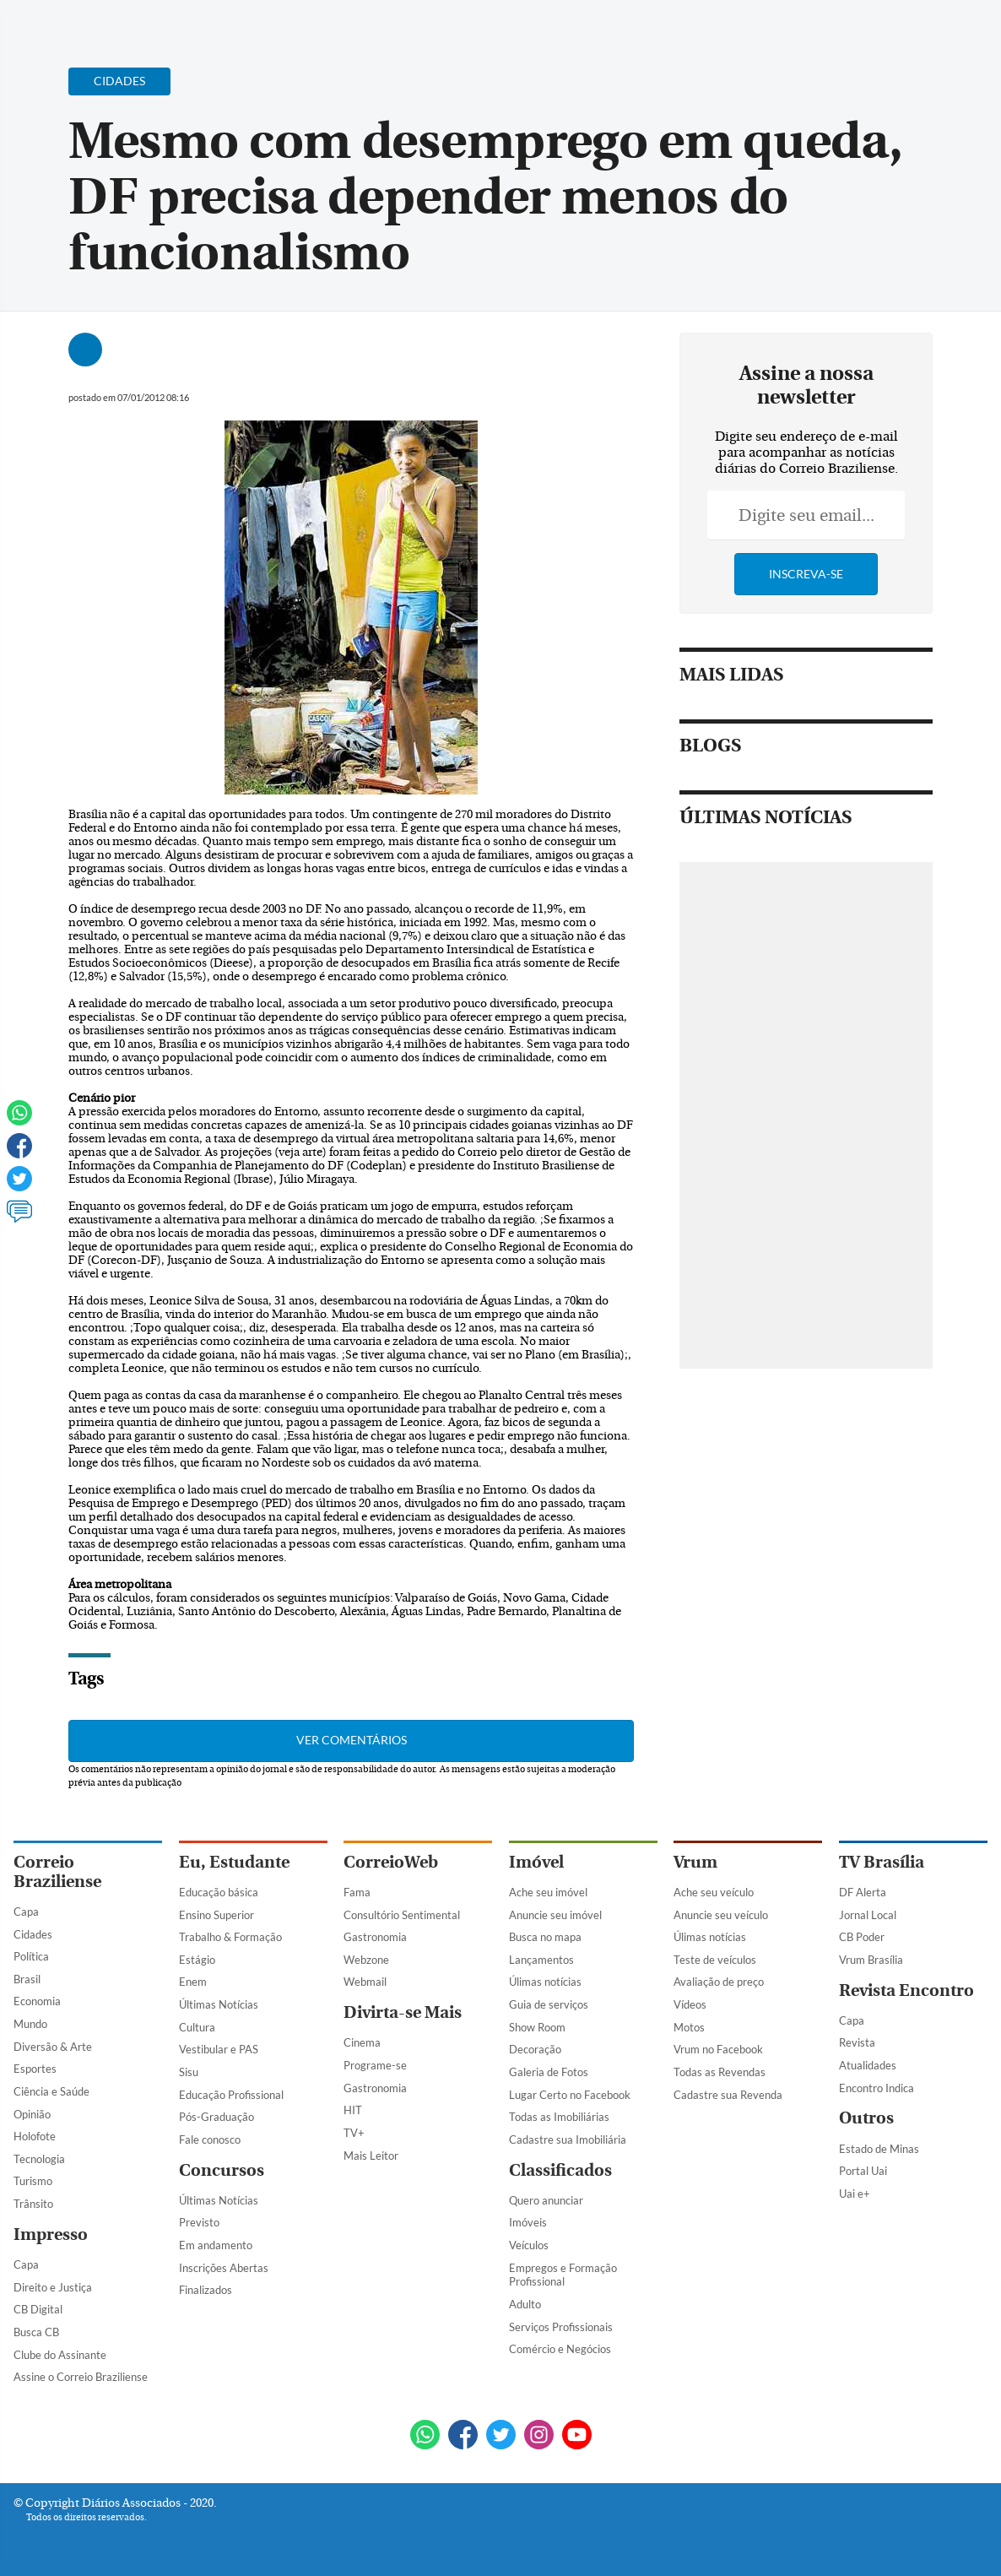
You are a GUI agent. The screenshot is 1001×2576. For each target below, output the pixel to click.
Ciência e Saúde (51, 2091)
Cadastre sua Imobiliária (567, 2139)
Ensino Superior (216, 1915)
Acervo (419, 23)
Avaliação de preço (719, 1981)
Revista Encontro (906, 1990)
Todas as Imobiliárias (559, 2116)
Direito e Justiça (53, 2287)
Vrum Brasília (871, 1959)
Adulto (525, 2304)
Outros (866, 2118)
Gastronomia (375, 1937)
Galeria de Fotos (548, 2072)
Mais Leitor (371, 2155)
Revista (857, 2042)
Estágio (197, 1959)
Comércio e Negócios (560, 2349)
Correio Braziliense (57, 1871)
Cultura (197, 2027)
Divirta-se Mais (403, 2012)
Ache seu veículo (714, 1892)
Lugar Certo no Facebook (569, 2094)
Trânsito (33, 2203)
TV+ (354, 2132)
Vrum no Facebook (718, 2049)
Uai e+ (854, 2193)
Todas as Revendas (720, 2072)
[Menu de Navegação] (45, 21)
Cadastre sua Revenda (728, 2094)
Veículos (529, 2245)
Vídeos (690, 2004)
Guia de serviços (548, 2004)
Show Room (537, 2027)
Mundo (30, 2024)
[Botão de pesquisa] (95, 21)
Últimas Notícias (218, 2004)
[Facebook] (878, 28)
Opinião (32, 2114)
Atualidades (867, 2065)
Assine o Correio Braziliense (81, 2376)
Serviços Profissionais (561, 2327)
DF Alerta (862, 1892)
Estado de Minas (879, 2149)
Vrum (695, 1862)
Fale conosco (210, 2139)
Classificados (560, 2170)
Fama (357, 1892)
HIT (353, 2110)
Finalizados (205, 2290)
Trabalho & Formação (230, 1937)
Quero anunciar (546, 2200)
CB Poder (862, 1937)
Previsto (199, 2222)
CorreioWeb (391, 1862)
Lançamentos (541, 1959)
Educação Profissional (231, 2094)
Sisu (188, 2072)
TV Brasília (881, 1862)
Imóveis (528, 2222)
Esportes (35, 2068)
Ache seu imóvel (548, 1892)
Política (31, 1956)
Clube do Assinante (60, 2355)
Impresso (51, 2234)
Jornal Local (867, 1915)
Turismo (33, 2181)
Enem (193, 1981)
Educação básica (218, 1892)
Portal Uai (863, 2170)
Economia (37, 2001)
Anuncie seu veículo (721, 1915)
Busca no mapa (545, 1937)
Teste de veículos (715, 1959)
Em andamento (215, 2245)
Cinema (362, 2042)
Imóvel (536, 1862)
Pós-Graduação (216, 2116)
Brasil (27, 1979)
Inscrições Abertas (223, 2268)
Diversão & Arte (53, 2046)
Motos (689, 2027)
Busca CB (36, 2332)
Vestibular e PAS (218, 2049)
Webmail (365, 1981)
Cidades (33, 1934)
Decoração (535, 2049)
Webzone (366, 1959)
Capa (26, 1911)
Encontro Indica (876, 2088)
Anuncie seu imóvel (555, 1915)
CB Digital (38, 2309)
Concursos (221, 2170)
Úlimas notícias (545, 1981)
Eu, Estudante (234, 1862)
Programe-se (375, 2065)
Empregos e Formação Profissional (563, 2275)
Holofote (35, 2136)
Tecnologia (39, 2159)
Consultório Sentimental (402, 1915)
